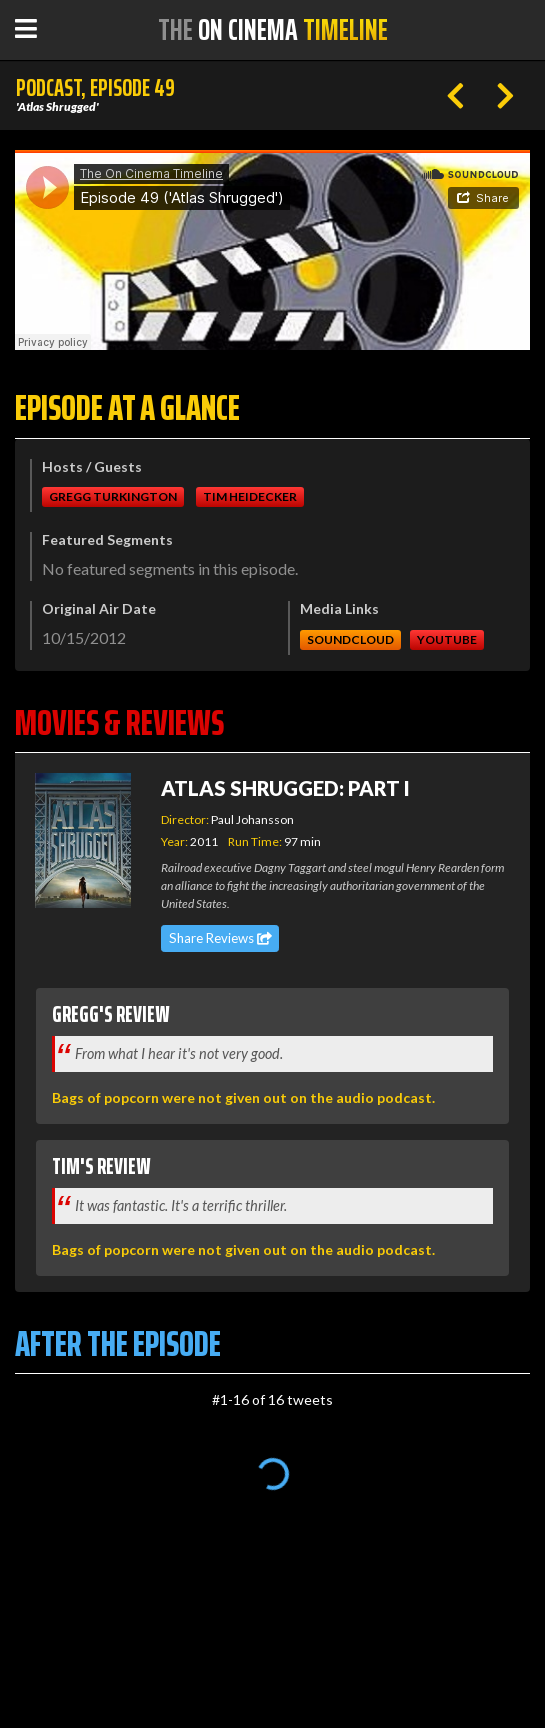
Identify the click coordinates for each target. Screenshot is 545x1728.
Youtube (447, 639)
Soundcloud (350, 639)
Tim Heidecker (250, 496)
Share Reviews (220, 938)
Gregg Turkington (113, 496)
